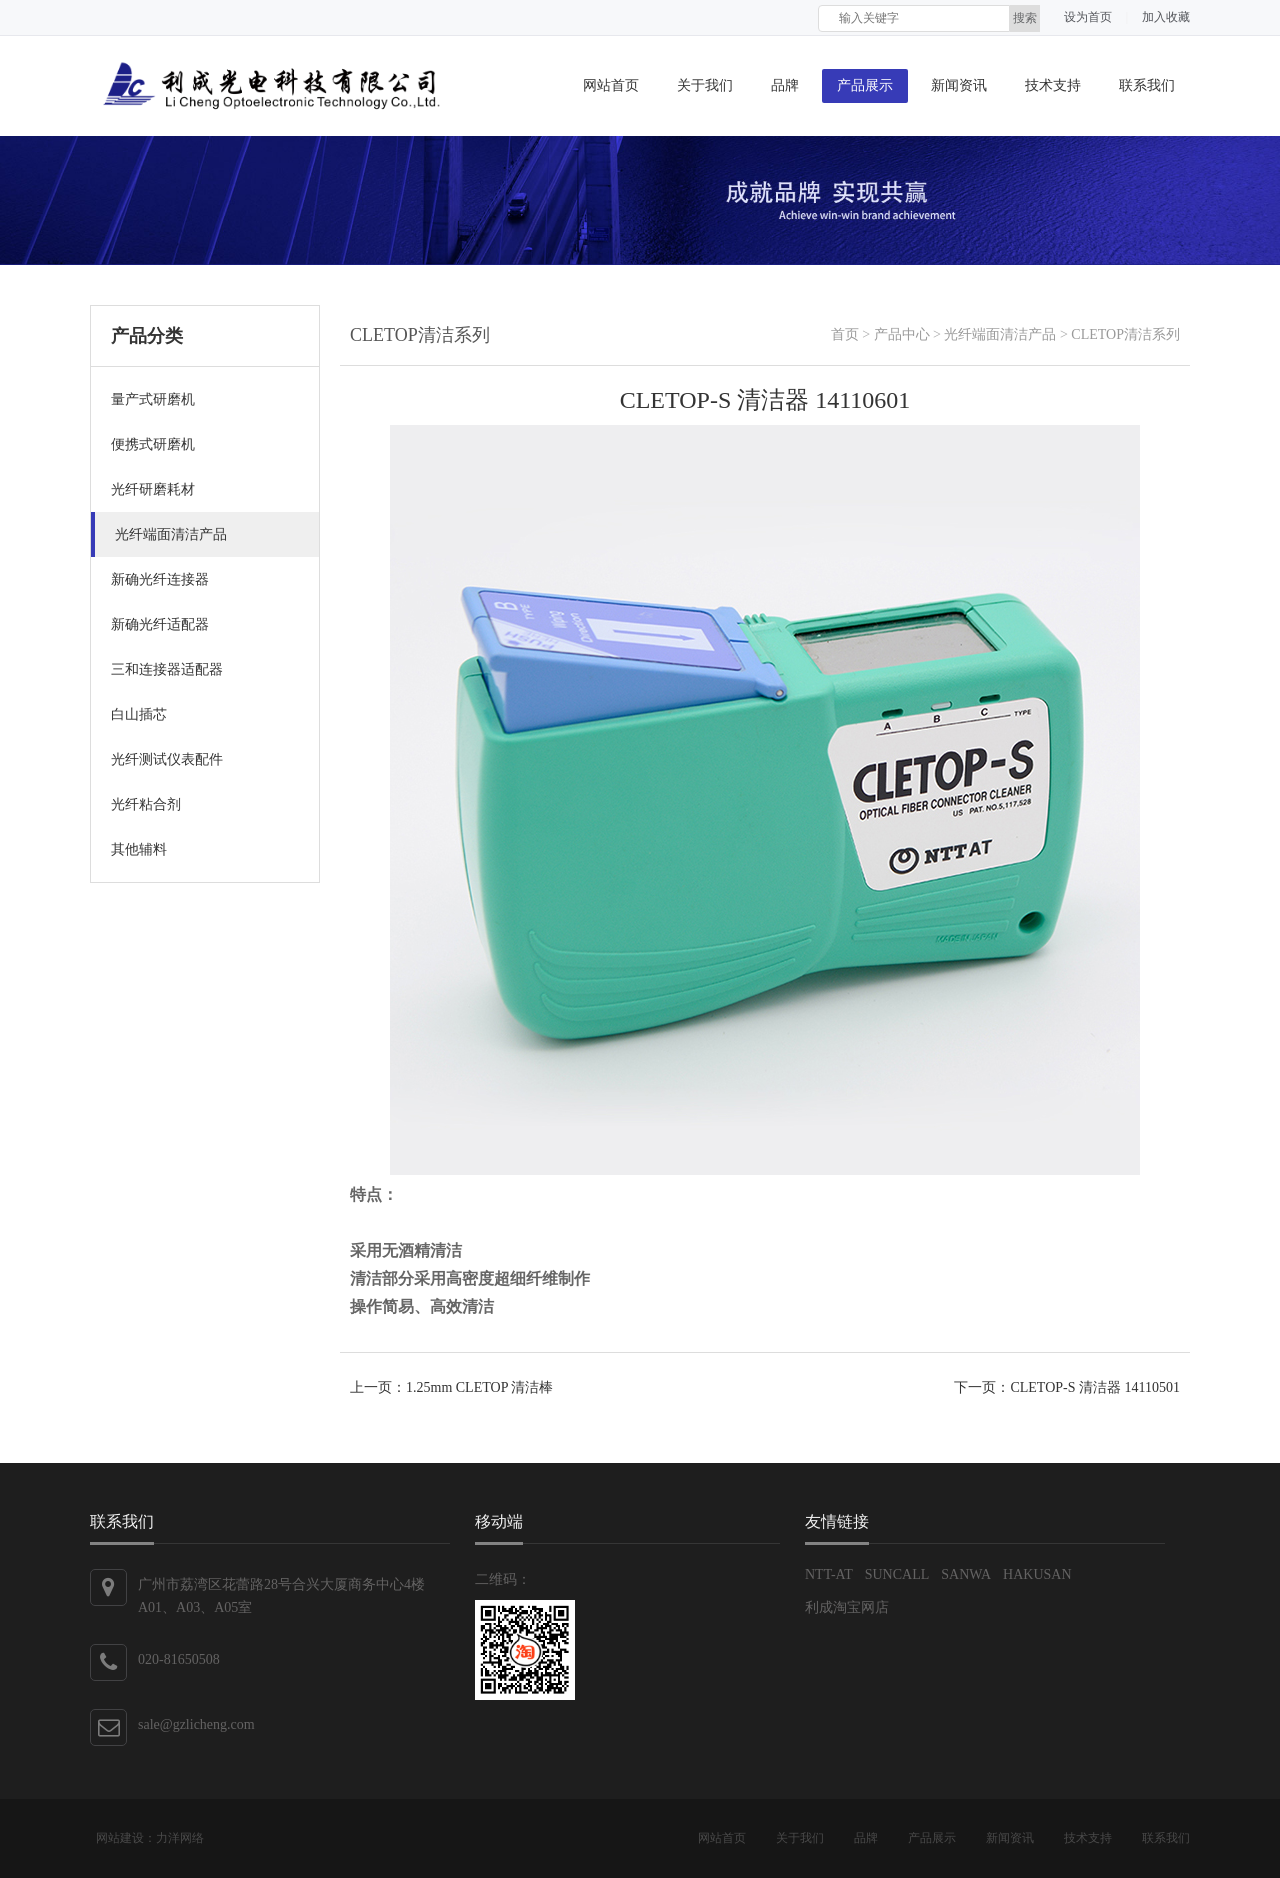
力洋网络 (180, 1838)
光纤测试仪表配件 (167, 759)
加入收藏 (1166, 17)
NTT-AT (829, 1574)
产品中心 (902, 334)
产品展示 (865, 85)
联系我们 (1147, 85)
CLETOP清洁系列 (1125, 334)
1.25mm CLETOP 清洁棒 (479, 1387)
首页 (845, 334)
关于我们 (705, 85)
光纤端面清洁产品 (171, 534)
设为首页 (1088, 17)
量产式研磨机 (153, 399)
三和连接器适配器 (167, 669)
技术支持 (1053, 85)
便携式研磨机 (153, 444)
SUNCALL (897, 1574)
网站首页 (611, 85)
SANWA (966, 1574)
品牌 (785, 85)
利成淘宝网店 (847, 1607)
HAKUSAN (1037, 1574)
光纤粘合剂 (146, 804)
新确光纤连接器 (160, 579)
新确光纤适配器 (160, 624)
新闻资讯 (959, 85)
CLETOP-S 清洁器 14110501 (1095, 1387)
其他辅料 (139, 849)
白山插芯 (139, 714)
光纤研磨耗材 (153, 489)
